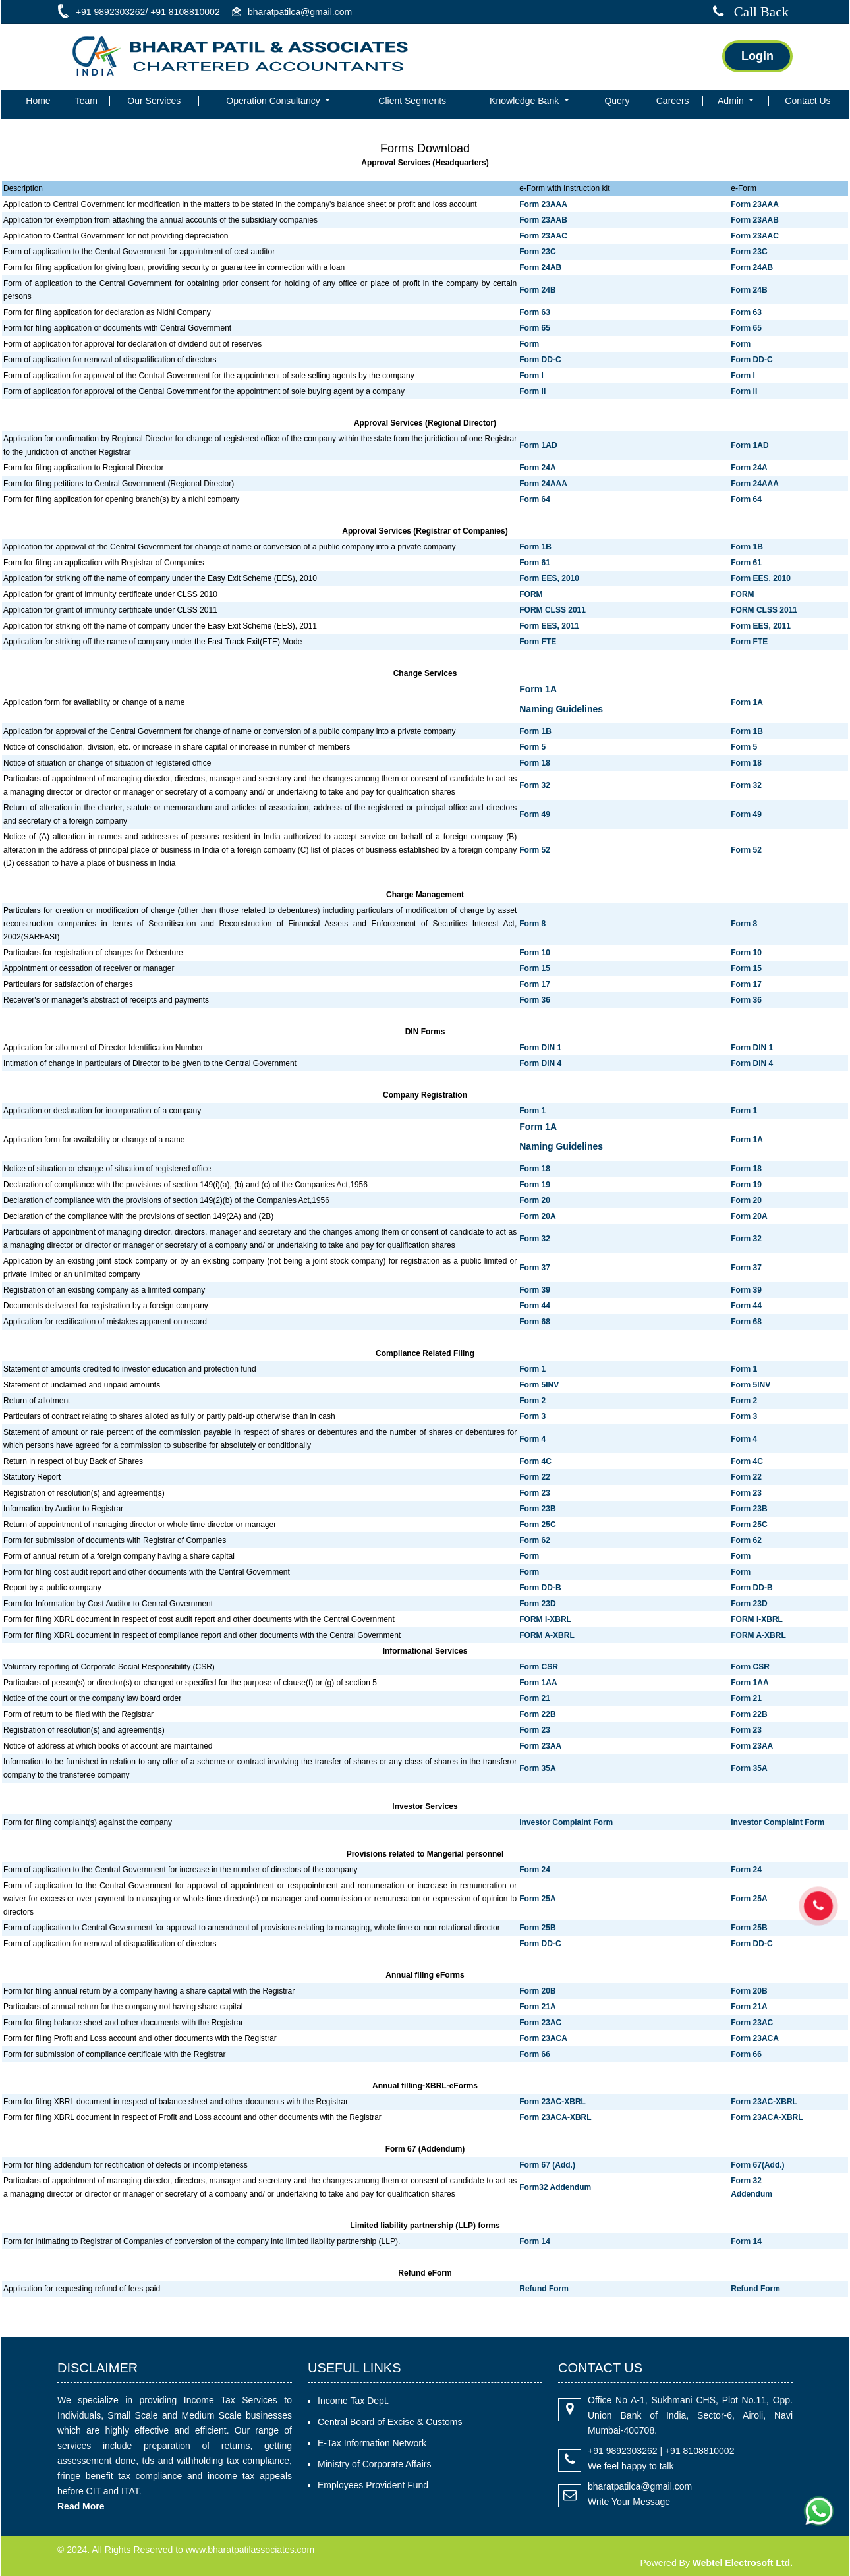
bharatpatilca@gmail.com (640, 2486)
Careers (672, 101)
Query (616, 101)
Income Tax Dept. (353, 2400)
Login (757, 56)
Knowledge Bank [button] (525, 101)
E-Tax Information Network (372, 2443)
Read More (81, 2506)
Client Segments (412, 101)
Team (86, 101)
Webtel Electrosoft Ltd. (743, 2563)
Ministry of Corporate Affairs (374, 2464)
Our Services (154, 101)
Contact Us (807, 101)
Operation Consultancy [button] (274, 101)
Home (38, 101)
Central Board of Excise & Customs (390, 2422)
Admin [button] (732, 101)
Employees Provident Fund (373, 2485)
